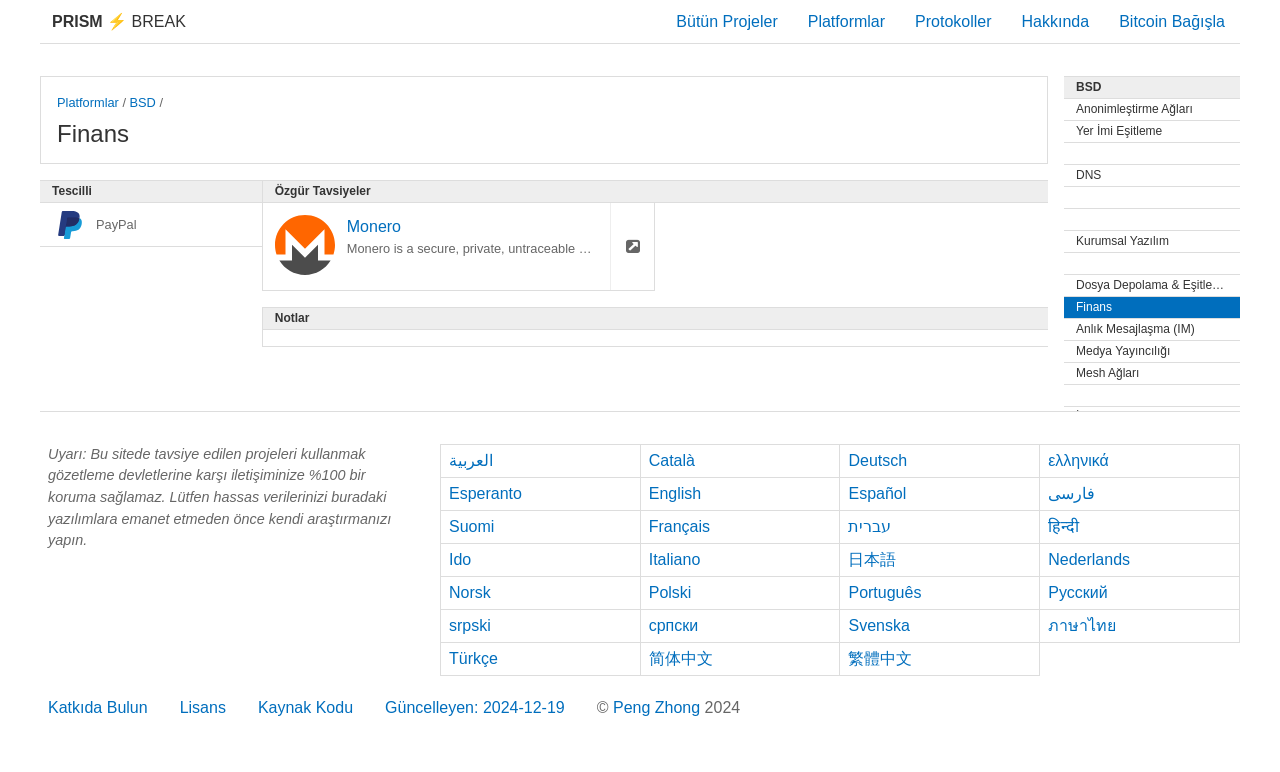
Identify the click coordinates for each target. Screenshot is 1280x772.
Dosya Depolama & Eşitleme (1152, 285)
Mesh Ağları (1107, 373)
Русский (1077, 592)
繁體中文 (880, 658)
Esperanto (485, 493)
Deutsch (877, 460)
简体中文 (681, 658)
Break (119, 21)
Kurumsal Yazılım (1122, 241)
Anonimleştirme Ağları (1134, 109)
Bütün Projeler (726, 21)
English (675, 493)
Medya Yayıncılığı (1123, 351)
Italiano (675, 559)
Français (679, 526)
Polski (670, 592)
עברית (869, 526)
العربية (471, 460)
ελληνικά (1078, 460)
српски (674, 625)
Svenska (878, 625)
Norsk (470, 592)
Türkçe (473, 658)
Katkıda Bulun (98, 707)
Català (672, 460)
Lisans (203, 707)
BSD (143, 102)
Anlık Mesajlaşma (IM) (1135, 329)
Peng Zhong (659, 707)
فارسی (1071, 493)
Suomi (471, 526)
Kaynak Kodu (305, 707)
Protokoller (953, 21)
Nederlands (1089, 559)
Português (884, 592)
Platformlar (846, 21)
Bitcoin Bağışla (1172, 21)
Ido (460, 559)
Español (877, 493)
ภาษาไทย (1082, 625)
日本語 (872, 559)
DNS (1088, 175)
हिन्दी (1063, 526)
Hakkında (1056, 21)
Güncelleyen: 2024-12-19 (475, 707)
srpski (470, 625)
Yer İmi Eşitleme (1119, 131)
